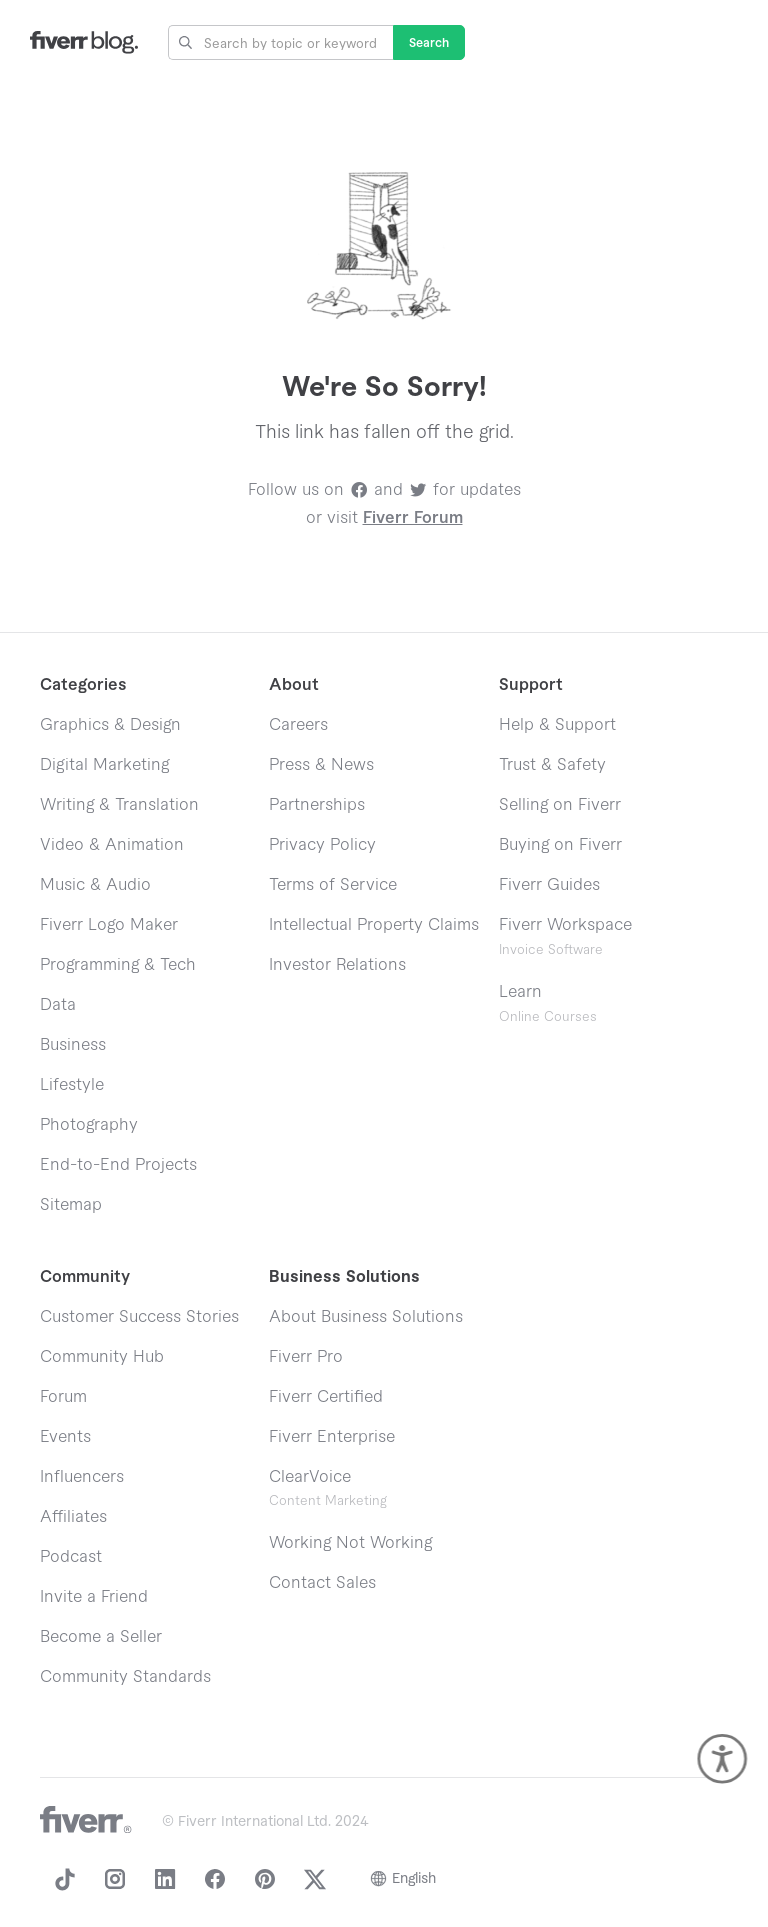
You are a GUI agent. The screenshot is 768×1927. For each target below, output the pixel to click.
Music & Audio (95, 885)
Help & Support (557, 725)
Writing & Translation (119, 805)
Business (73, 1045)
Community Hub (102, 1357)
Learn (548, 1003)
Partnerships (317, 805)
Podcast (71, 1557)
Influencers (82, 1477)
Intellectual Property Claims (374, 925)
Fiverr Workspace (565, 936)
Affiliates (73, 1517)
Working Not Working (350, 1543)
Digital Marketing (104, 765)
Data (58, 1005)
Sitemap (71, 1205)
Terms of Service (333, 885)
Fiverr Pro (306, 1357)
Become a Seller (101, 1637)
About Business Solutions (366, 1317)
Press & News (321, 765)
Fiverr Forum (413, 518)
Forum (63, 1397)
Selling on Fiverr (560, 805)
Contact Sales (322, 1583)
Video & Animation (112, 845)
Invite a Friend (94, 1597)
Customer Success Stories (139, 1317)
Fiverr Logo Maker (109, 925)
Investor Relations (337, 965)
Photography (89, 1125)
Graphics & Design (110, 725)
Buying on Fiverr (560, 845)
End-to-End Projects (118, 1165)
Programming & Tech (118, 965)
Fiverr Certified (326, 1397)
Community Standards (125, 1677)
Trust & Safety (552, 765)
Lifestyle (72, 1085)
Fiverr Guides (549, 885)
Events (65, 1437)
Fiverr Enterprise (332, 1437)
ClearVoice (310, 1477)
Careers (298, 725)
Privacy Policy (322, 845)
